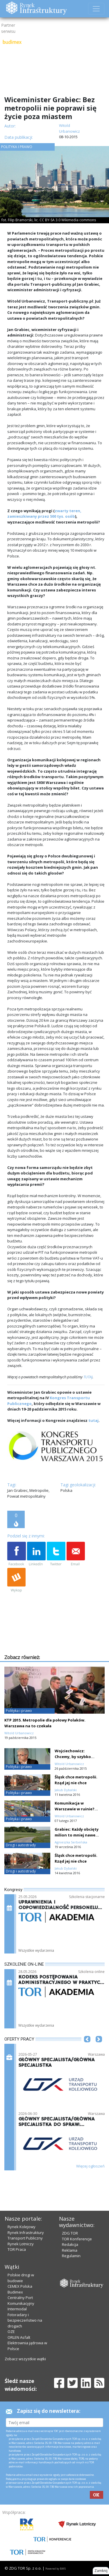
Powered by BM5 (55, 2568)
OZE (11, 2331)
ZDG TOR (70, 2233)
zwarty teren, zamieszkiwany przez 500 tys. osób (44, 513)
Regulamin (71, 2255)
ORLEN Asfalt (19, 2337)
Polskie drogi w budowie (21, 2277)
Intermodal (17, 2308)
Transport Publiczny (25, 2238)
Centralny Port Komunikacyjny (21, 2300)
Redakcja (70, 2244)
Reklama (69, 2250)
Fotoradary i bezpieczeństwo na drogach (25, 2320)
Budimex (15, 2292)
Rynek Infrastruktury (26, 2232)
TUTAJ (87, 1376)
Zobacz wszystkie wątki (25, 2358)
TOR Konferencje (77, 2239)
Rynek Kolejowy (21, 2226)
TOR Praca (17, 2249)
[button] (87, 2048)
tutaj (93, 1420)
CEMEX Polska (20, 2286)
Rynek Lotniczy (21, 2243)
